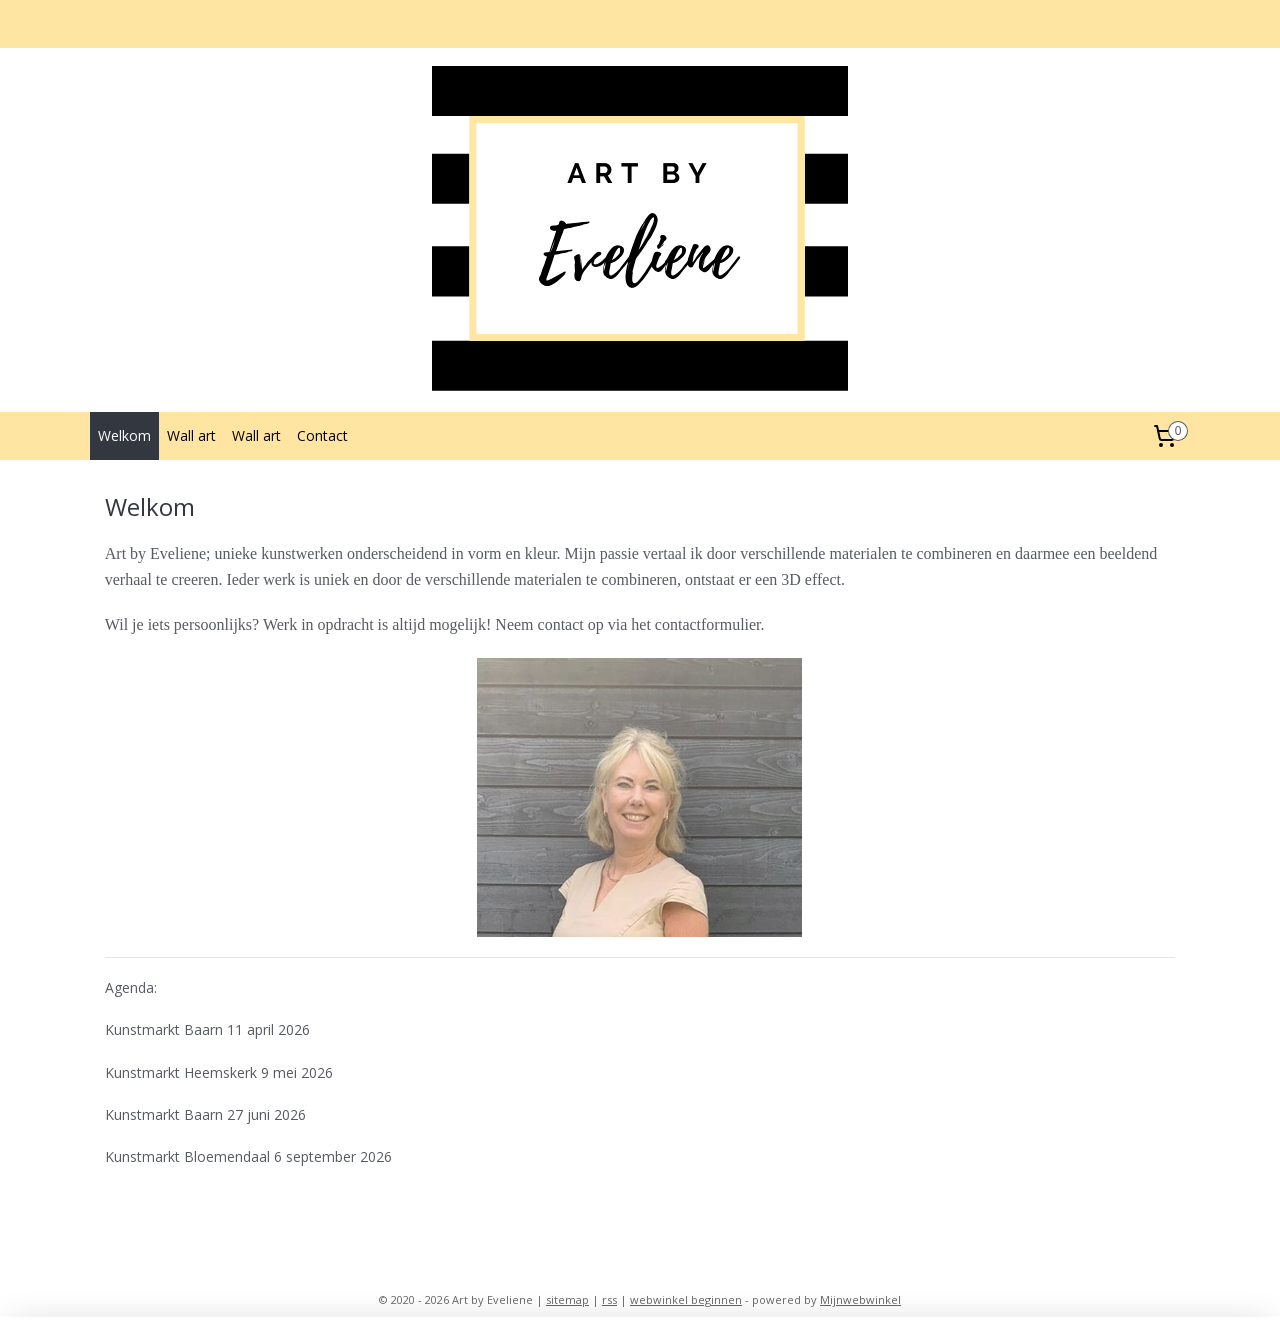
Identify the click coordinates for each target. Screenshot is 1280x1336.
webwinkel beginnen (686, 1299)
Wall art (191, 435)
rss (609, 1299)
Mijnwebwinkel (860, 1299)
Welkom (124, 435)
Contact (322, 435)
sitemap (567, 1299)
